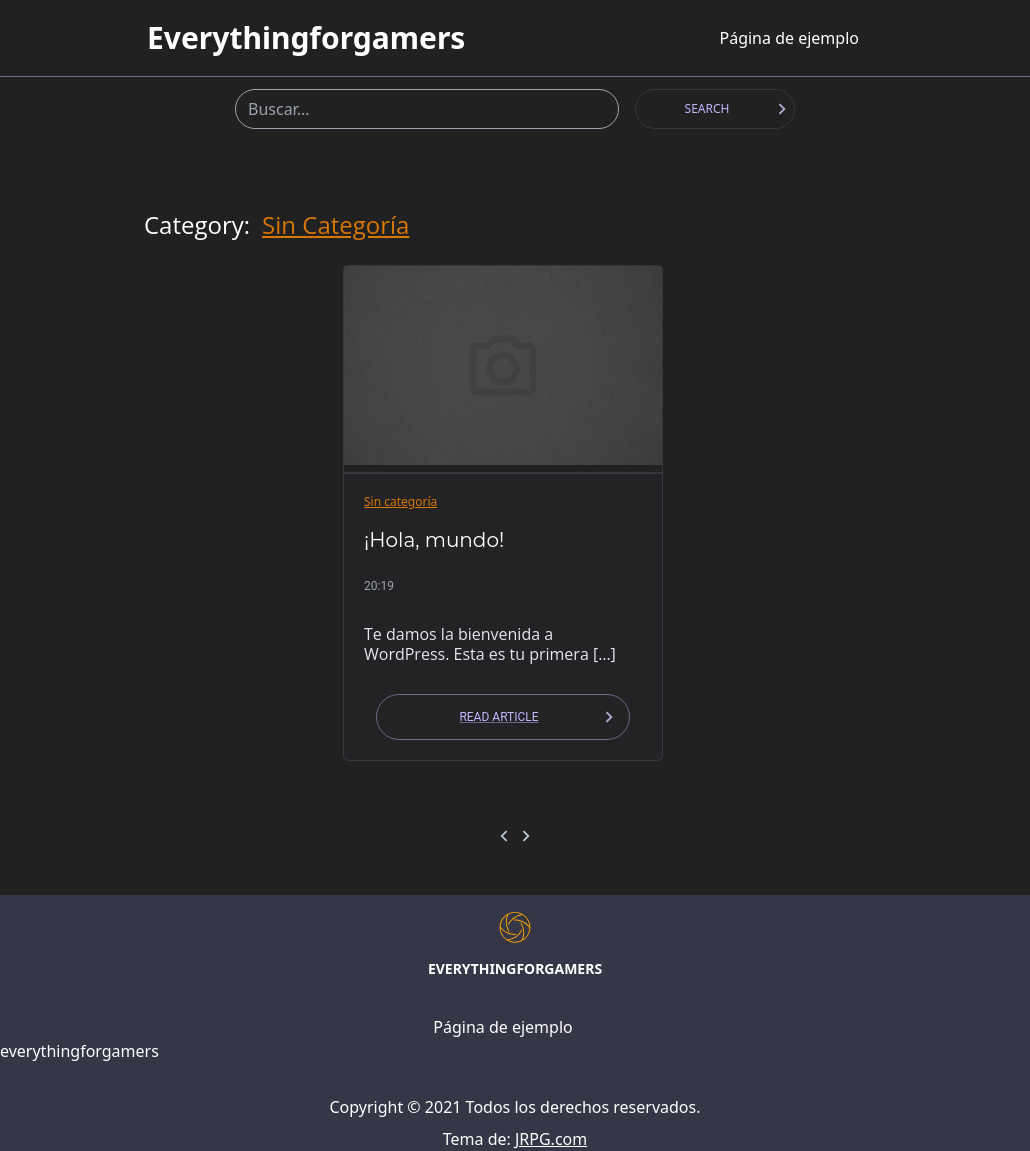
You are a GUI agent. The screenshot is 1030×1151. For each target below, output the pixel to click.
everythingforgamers (306, 38)
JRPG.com (551, 1139)
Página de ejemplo (788, 38)
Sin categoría (335, 225)
